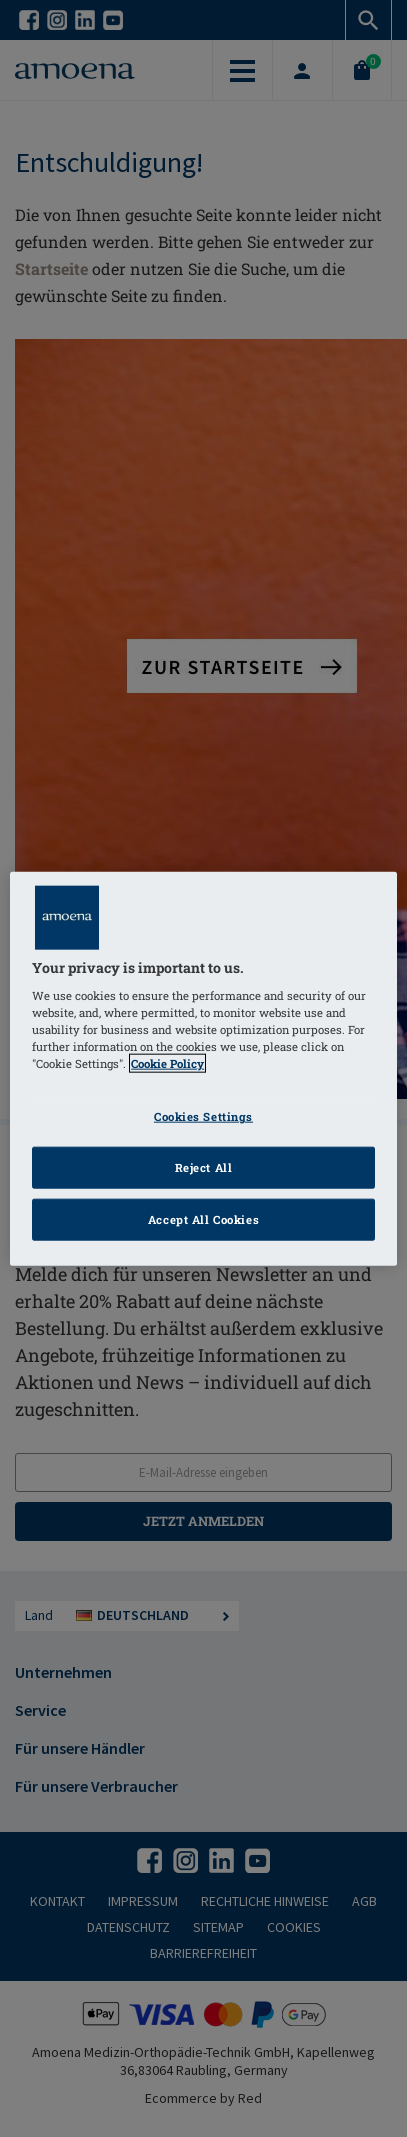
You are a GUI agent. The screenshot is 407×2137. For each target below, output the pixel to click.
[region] (203, 1068)
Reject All (204, 1167)
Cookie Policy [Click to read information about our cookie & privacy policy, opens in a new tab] (167, 1063)
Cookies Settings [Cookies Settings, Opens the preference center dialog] (203, 1116)
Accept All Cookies (203, 1219)
